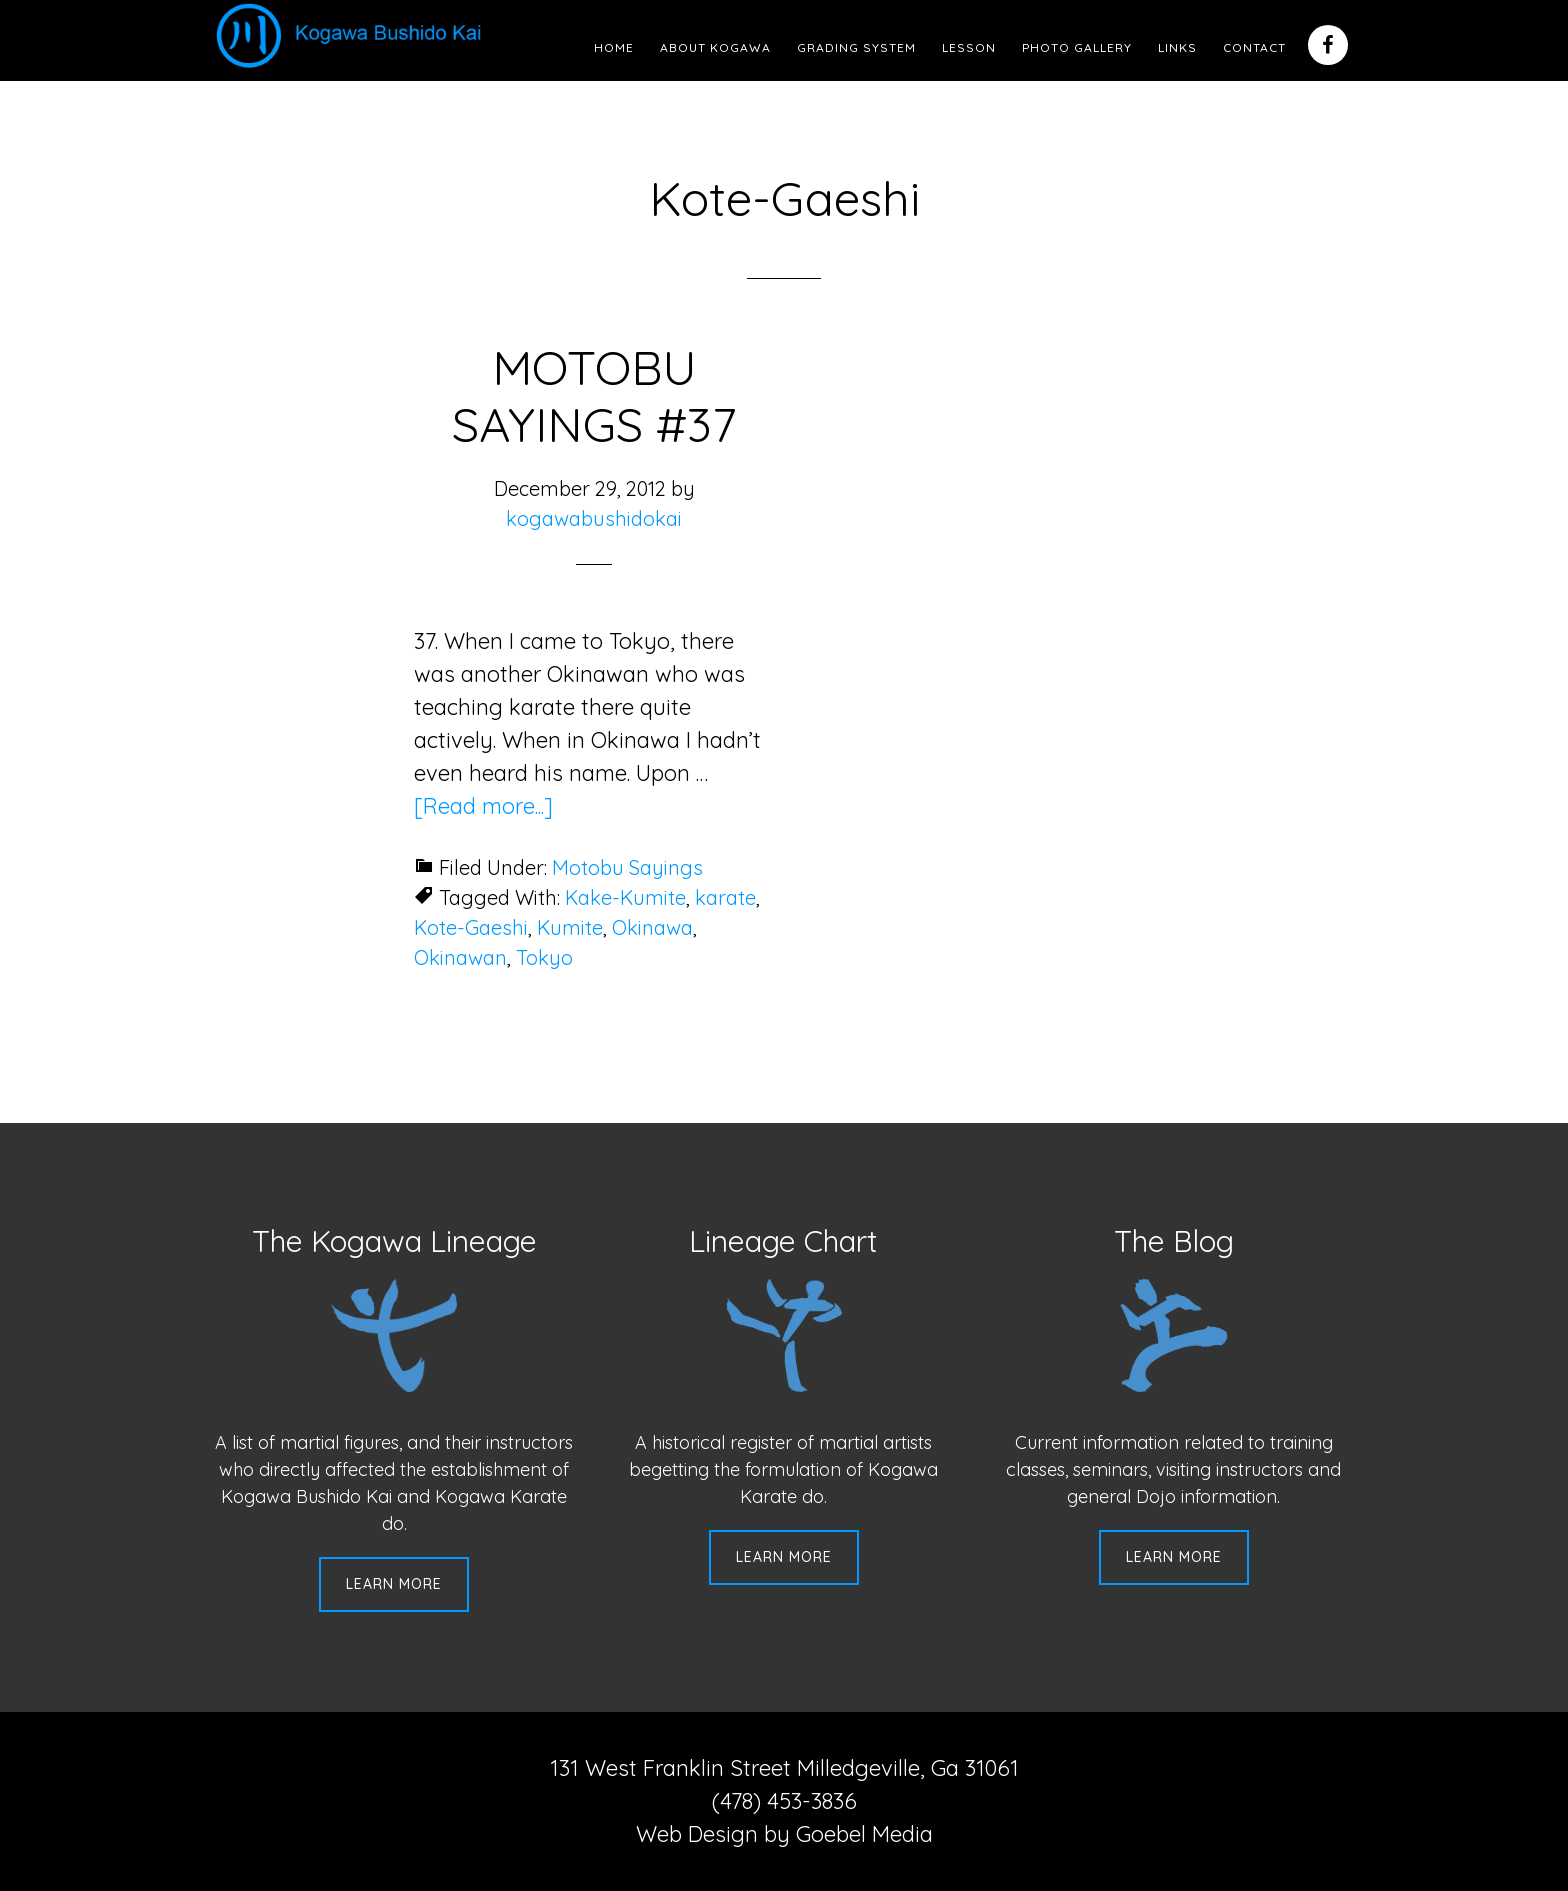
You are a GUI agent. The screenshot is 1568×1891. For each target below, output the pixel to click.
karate (725, 897)
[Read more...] (483, 806)
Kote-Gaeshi (471, 927)
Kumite (570, 927)
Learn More (394, 1584)
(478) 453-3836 (784, 1801)
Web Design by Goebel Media (784, 1834)
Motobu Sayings (627, 867)
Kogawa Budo (353, 35)
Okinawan (460, 957)
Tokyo (544, 957)
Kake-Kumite (625, 897)
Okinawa (652, 927)
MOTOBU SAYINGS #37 (594, 396)
